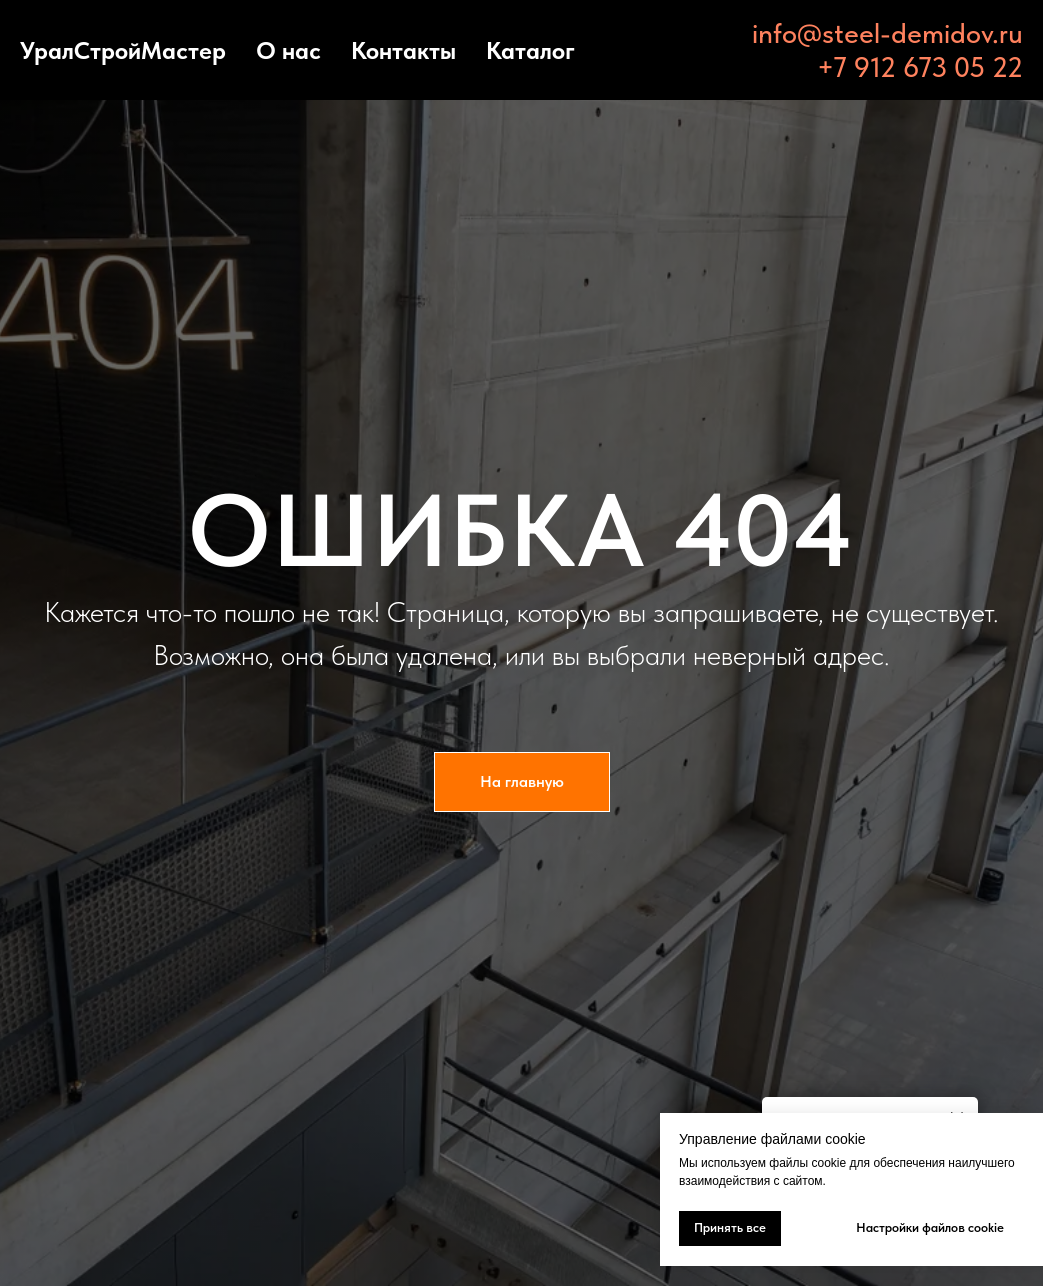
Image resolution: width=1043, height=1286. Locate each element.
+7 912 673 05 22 (920, 67)
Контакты (403, 50)
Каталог (530, 50)
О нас (288, 50)
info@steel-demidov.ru (887, 33)
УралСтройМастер (123, 50)
